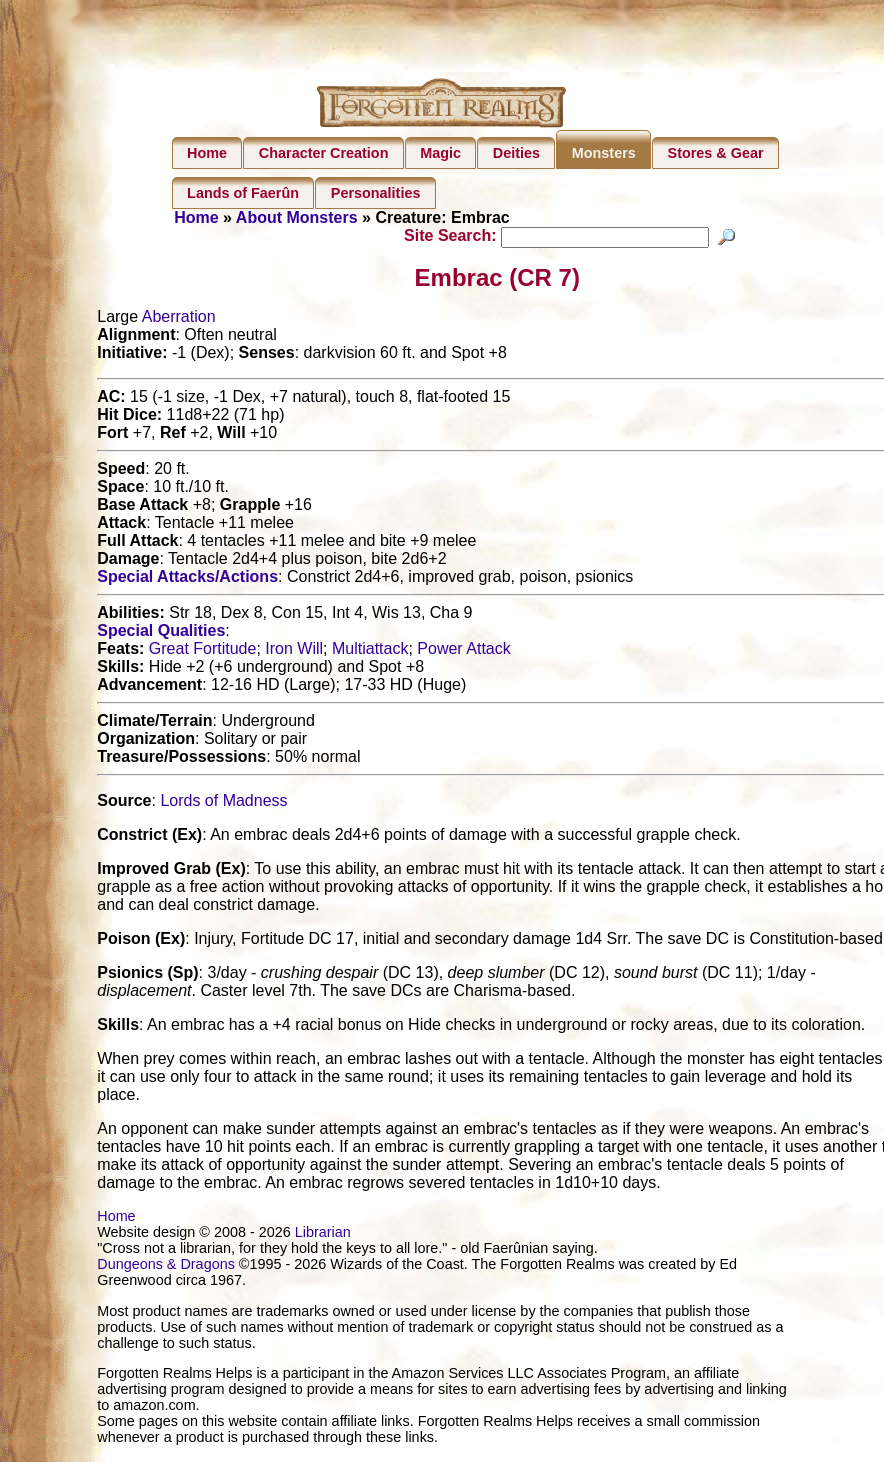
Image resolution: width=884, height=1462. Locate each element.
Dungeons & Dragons (166, 1267)
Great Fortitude (203, 651)
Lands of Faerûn (243, 193)
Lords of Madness (223, 803)
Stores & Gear (716, 153)
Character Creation (324, 153)
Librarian (323, 1235)
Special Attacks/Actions (187, 579)
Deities (516, 153)
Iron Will (294, 651)
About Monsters (297, 217)
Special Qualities (161, 633)
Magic (440, 153)
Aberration (179, 319)
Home (207, 153)
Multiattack (370, 651)
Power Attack (463, 651)
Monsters (604, 153)
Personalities (376, 193)
